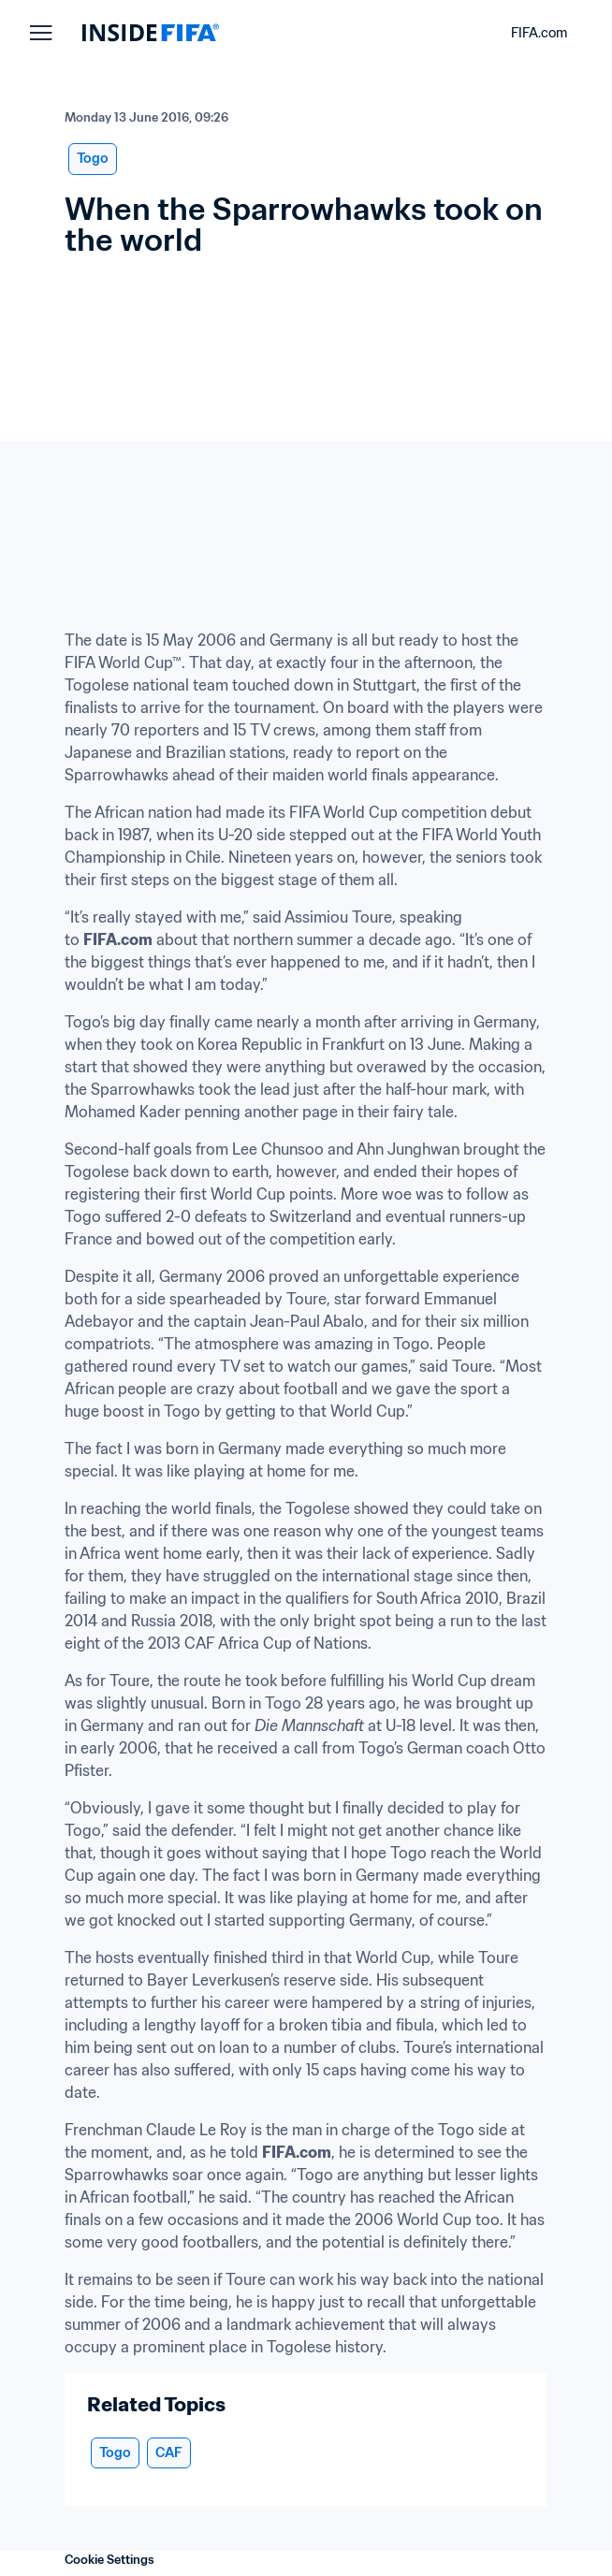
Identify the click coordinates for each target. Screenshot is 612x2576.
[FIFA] (150, 32)
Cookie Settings (109, 2560)
